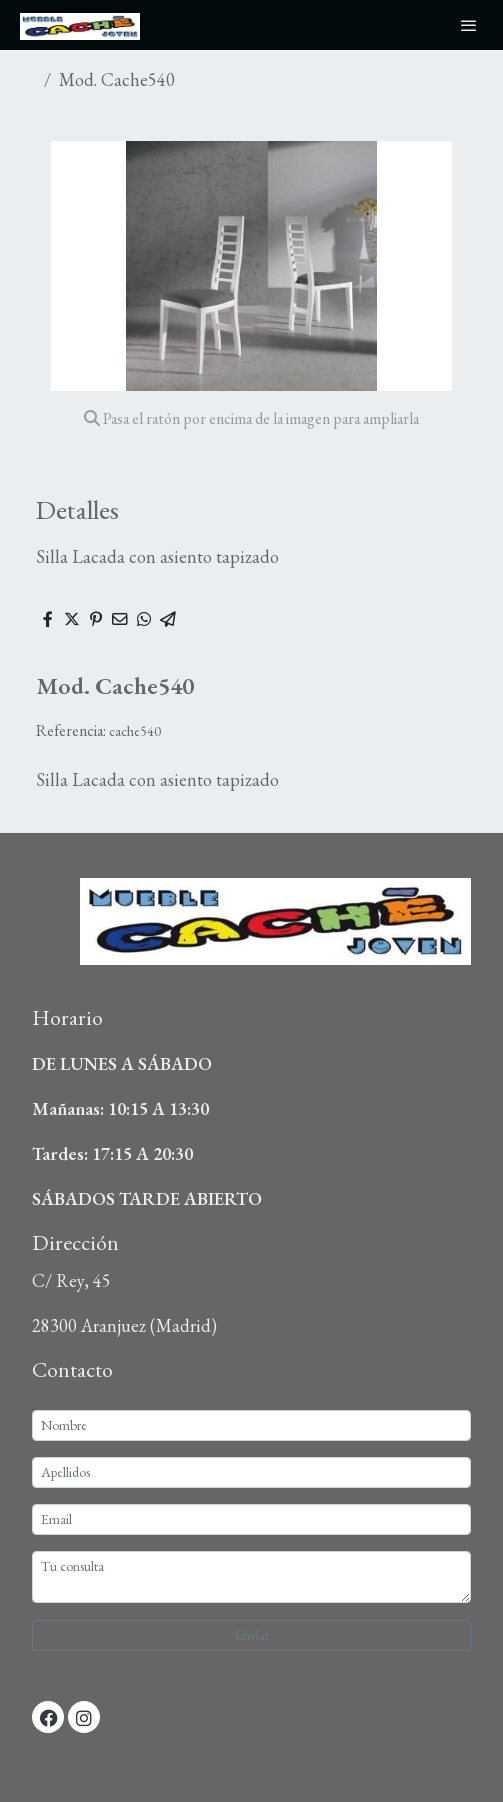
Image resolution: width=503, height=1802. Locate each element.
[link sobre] (251, 933)
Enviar (252, 1635)
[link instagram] (84, 1717)
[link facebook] (49, 1717)
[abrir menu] (469, 25)
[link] (80, 25)
